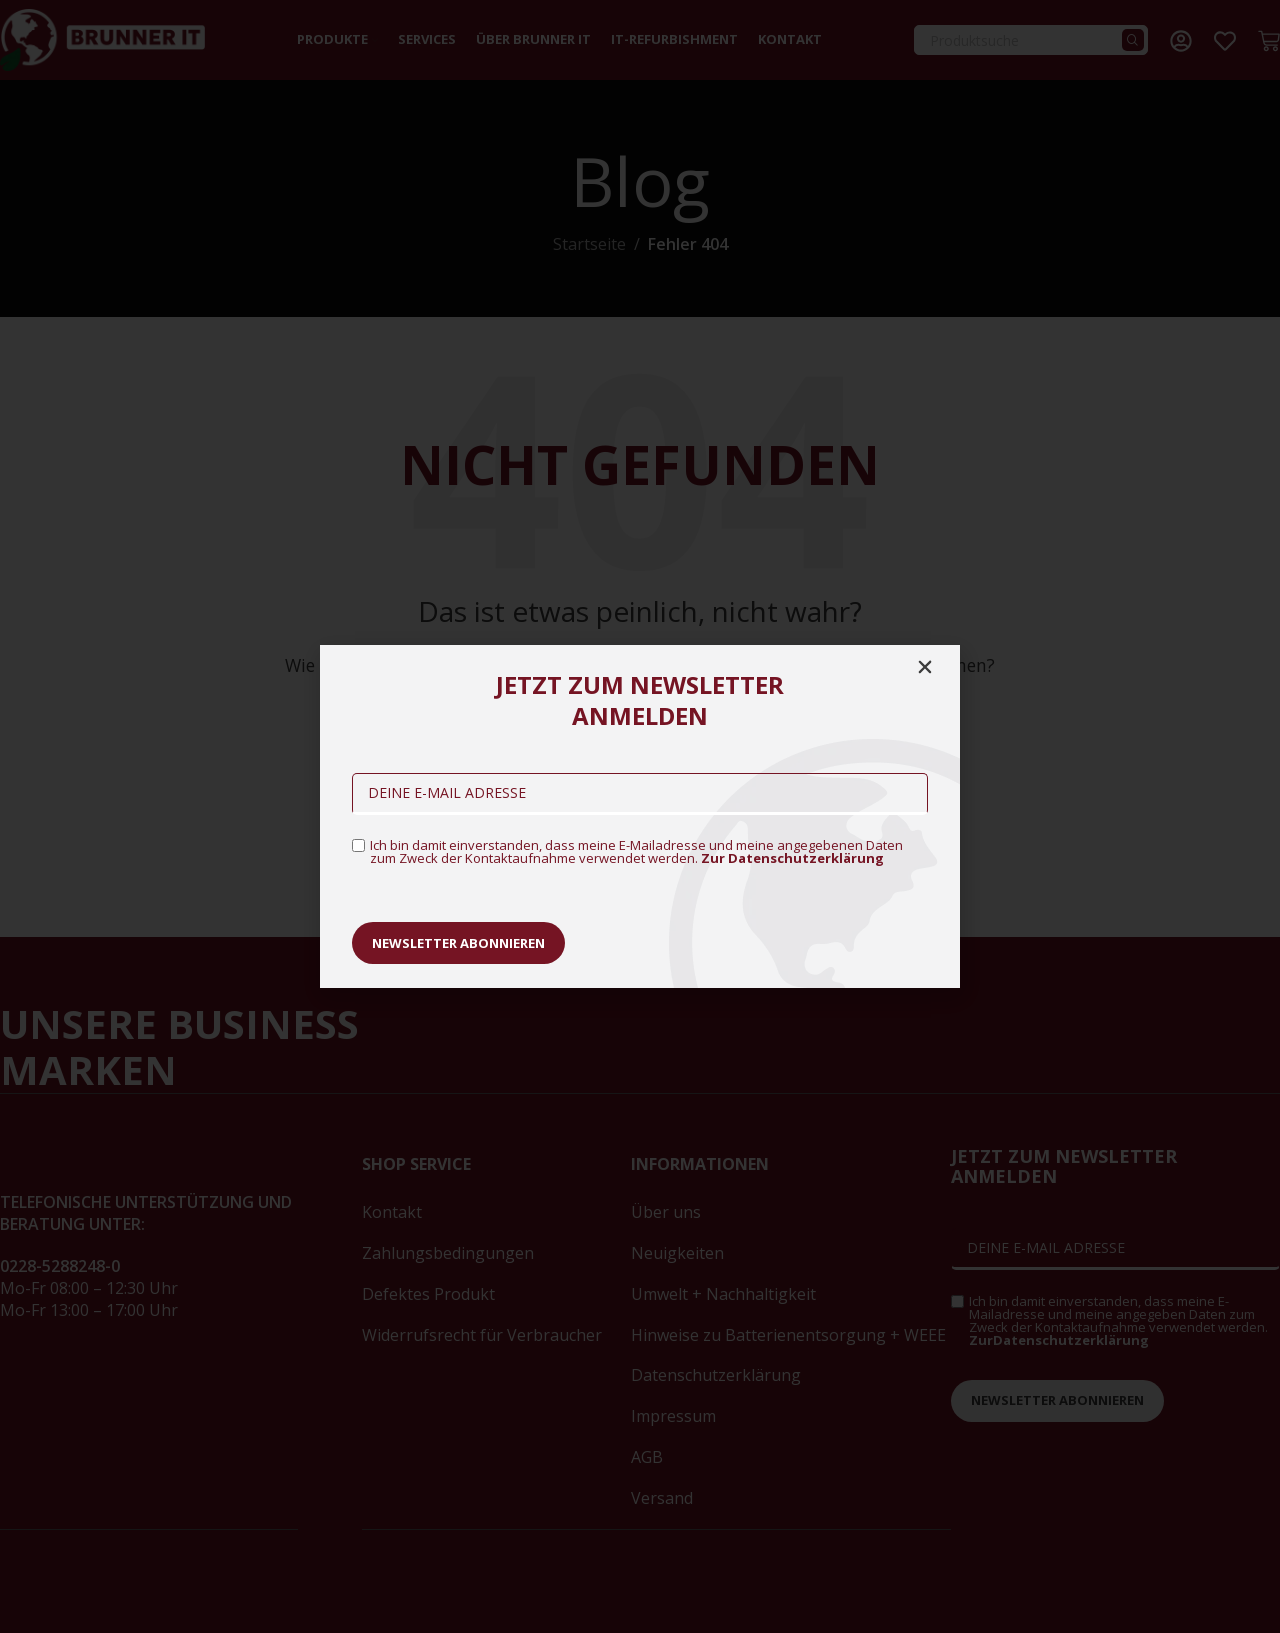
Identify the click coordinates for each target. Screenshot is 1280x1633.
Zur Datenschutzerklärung (792, 858)
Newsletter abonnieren (458, 943)
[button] (925, 667)
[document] (640, 816)
